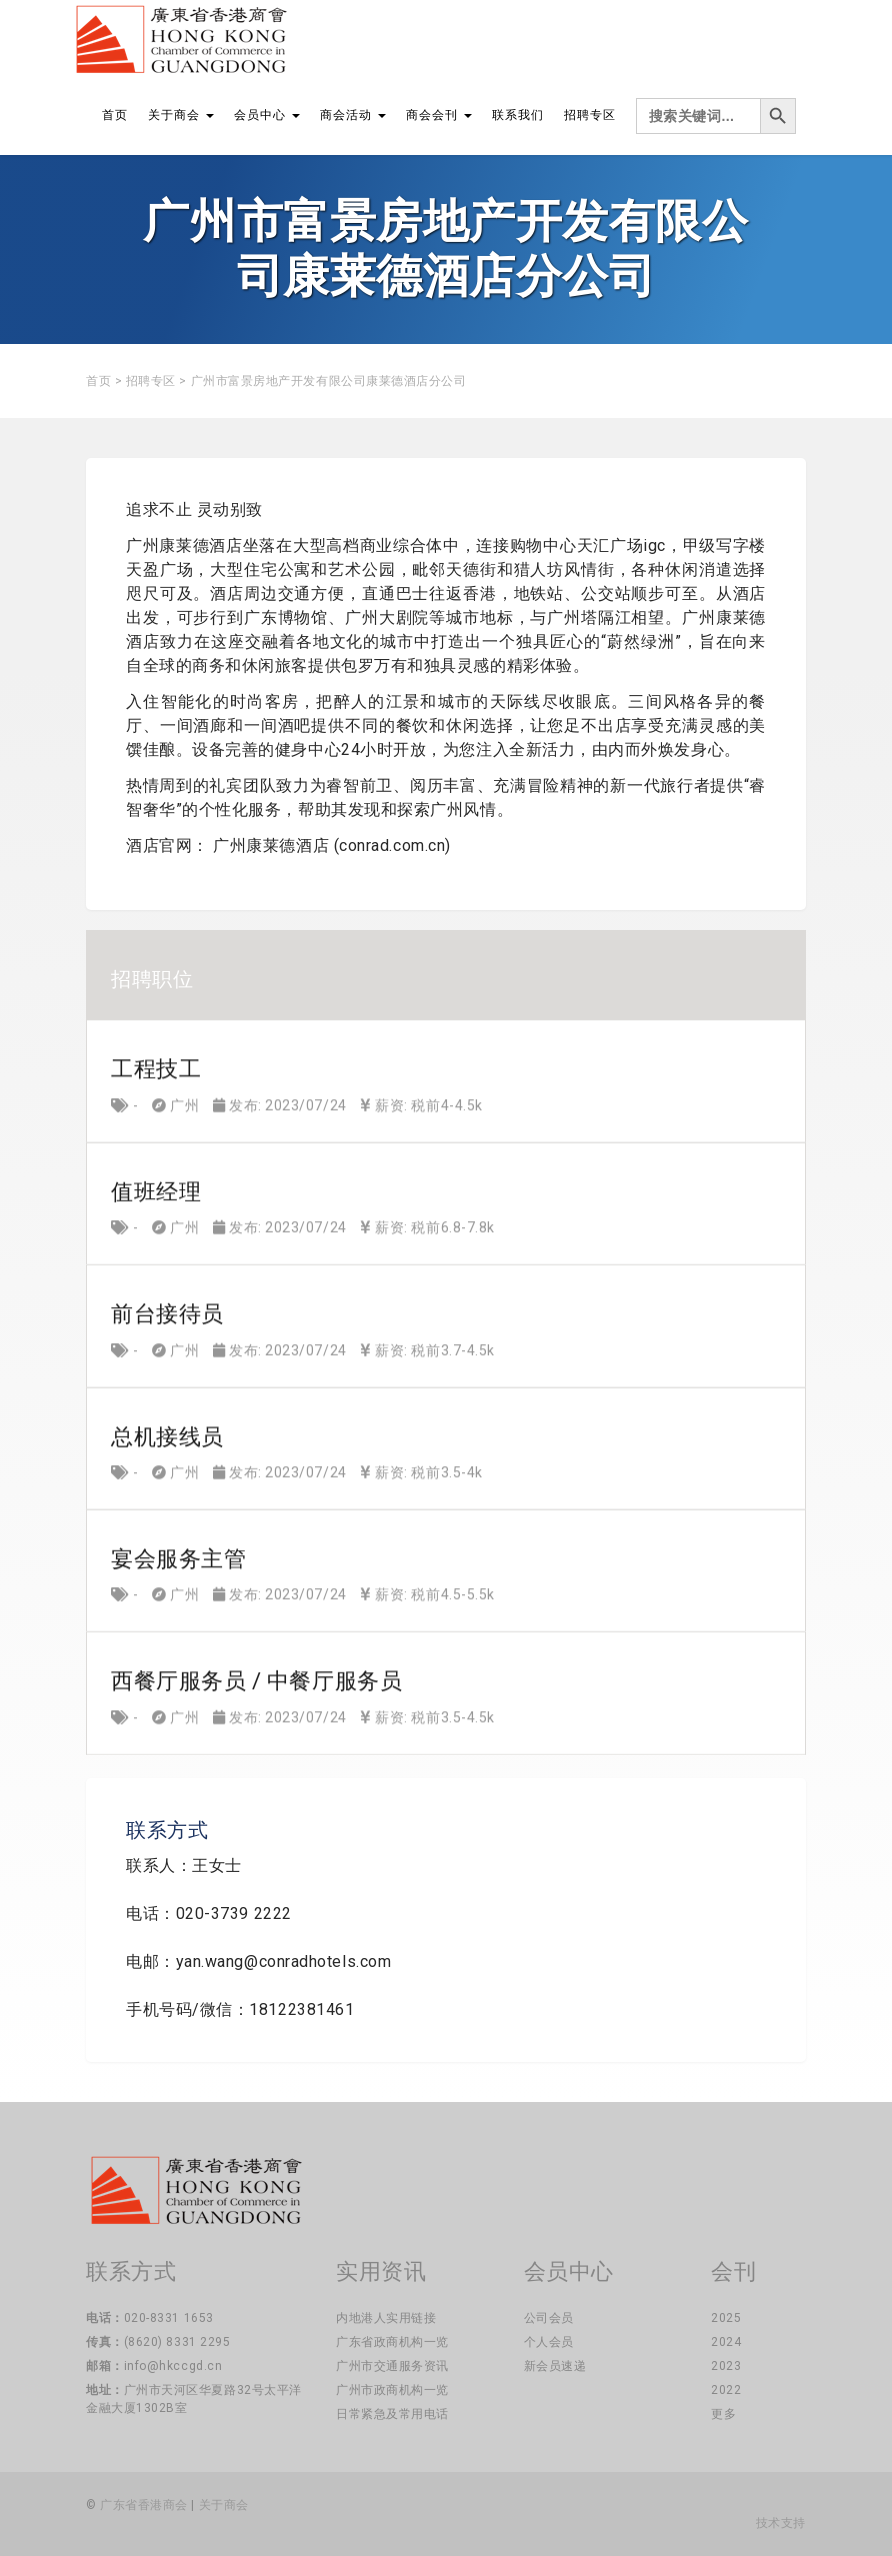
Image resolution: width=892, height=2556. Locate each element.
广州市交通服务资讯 (392, 2366)
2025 (726, 2318)
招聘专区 (590, 115)
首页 (115, 115)
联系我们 (518, 115)
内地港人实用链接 (386, 2318)
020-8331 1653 (169, 2318)
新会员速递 (555, 2366)
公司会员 (549, 2318)
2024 (726, 2342)
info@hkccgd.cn (173, 2366)
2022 (726, 2390)
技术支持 (781, 2523)
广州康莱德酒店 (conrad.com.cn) (332, 845)
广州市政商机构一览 (392, 2390)
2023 (726, 2366)
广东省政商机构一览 (392, 2342)
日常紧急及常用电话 (392, 2414)
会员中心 (267, 115)
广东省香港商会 (144, 2505)
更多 (723, 2414)
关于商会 (181, 115)
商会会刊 (439, 115)
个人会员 (549, 2342)
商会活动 (353, 115)
